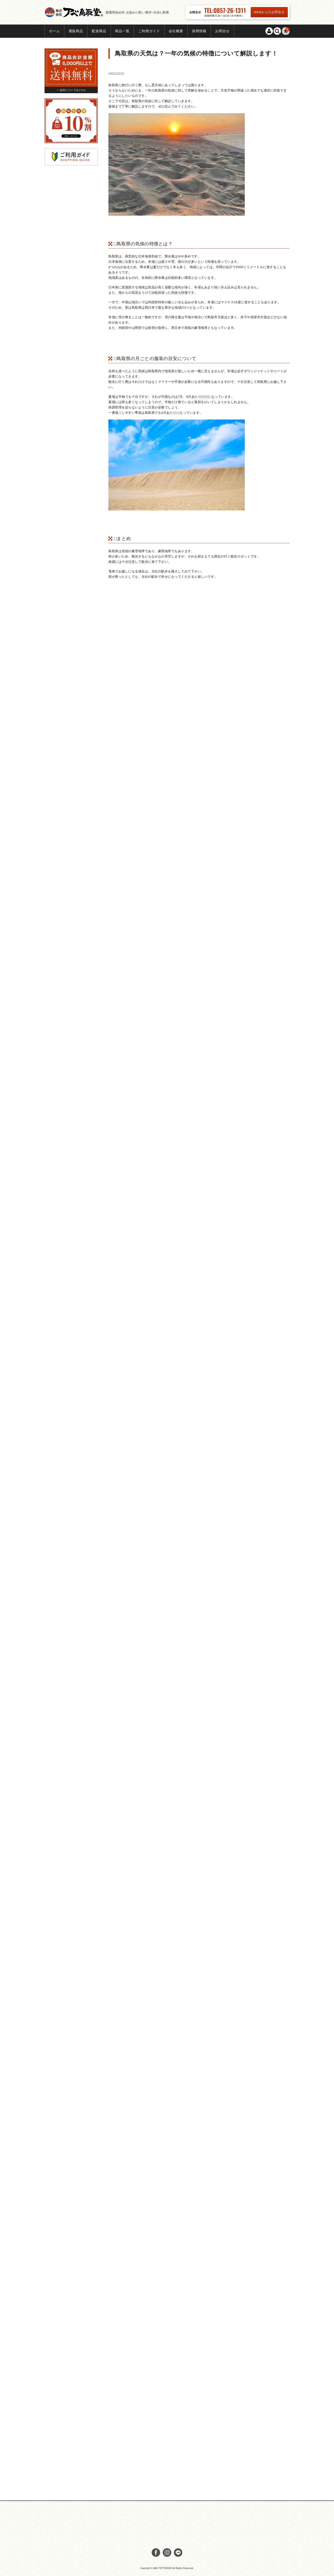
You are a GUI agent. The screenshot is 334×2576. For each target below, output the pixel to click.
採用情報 (199, 31)
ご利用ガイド (149, 31)
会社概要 (176, 31)
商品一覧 (122, 31)
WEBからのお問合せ (269, 12)
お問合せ (222, 31)
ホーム (54, 31)
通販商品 (76, 31)
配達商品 (99, 31)
